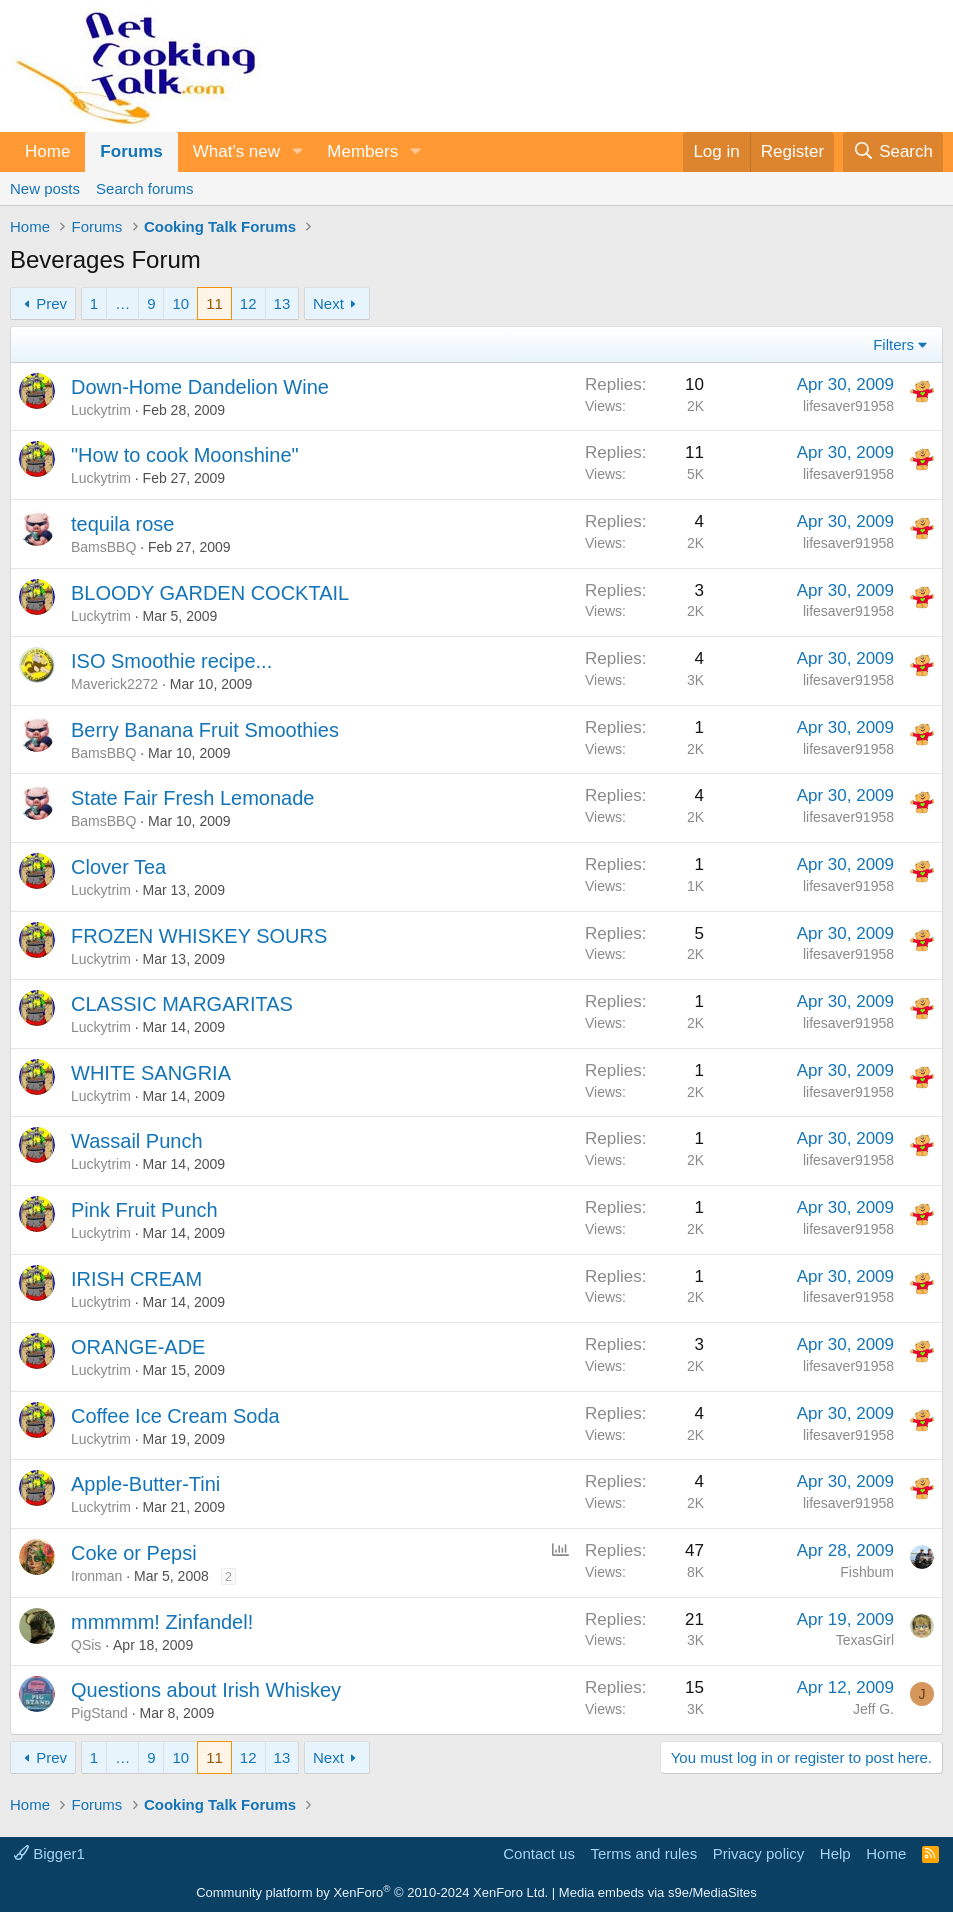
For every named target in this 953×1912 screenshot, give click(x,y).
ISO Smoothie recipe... (171, 661)
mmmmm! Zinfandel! (162, 1622)
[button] (297, 152)
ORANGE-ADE (138, 1347)
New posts (45, 188)
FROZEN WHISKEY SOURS (199, 936)
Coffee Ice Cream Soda (175, 1416)
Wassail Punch (137, 1141)
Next (328, 303)
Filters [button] (893, 344)
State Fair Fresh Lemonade (192, 798)
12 (248, 303)
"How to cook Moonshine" (185, 455)
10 (180, 303)
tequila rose (122, 524)
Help (835, 1853)
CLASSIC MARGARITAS (182, 1004)
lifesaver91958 (848, 406)
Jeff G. (873, 1709)
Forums (131, 151)
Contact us (539, 1853)
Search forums (145, 188)
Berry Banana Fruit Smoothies (205, 730)
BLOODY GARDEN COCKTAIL (210, 593)
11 (214, 303)
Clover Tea (118, 867)
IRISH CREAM (136, 1279)
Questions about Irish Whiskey (206, 1690)
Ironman (96, 1576)
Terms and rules (643, 1853)
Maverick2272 (114, 684)
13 (282, 303)
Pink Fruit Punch (144, 1210)
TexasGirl (865, 1640)
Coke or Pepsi (134, 1553)
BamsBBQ (103, 547)
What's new (236, 151)
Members (362, 151)
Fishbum (867, 1572)
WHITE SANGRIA (151, 1073)
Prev (51, 303)
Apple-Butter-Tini (145, 1484)
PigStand (99, 1713)
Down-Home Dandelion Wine (200, 387)
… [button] (122, 303)
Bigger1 (49, 1853)
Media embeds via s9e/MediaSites (658, 1892)
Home (47, 151)
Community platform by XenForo (372, 1892)
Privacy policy (759, 1853)
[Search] (893, 152)
